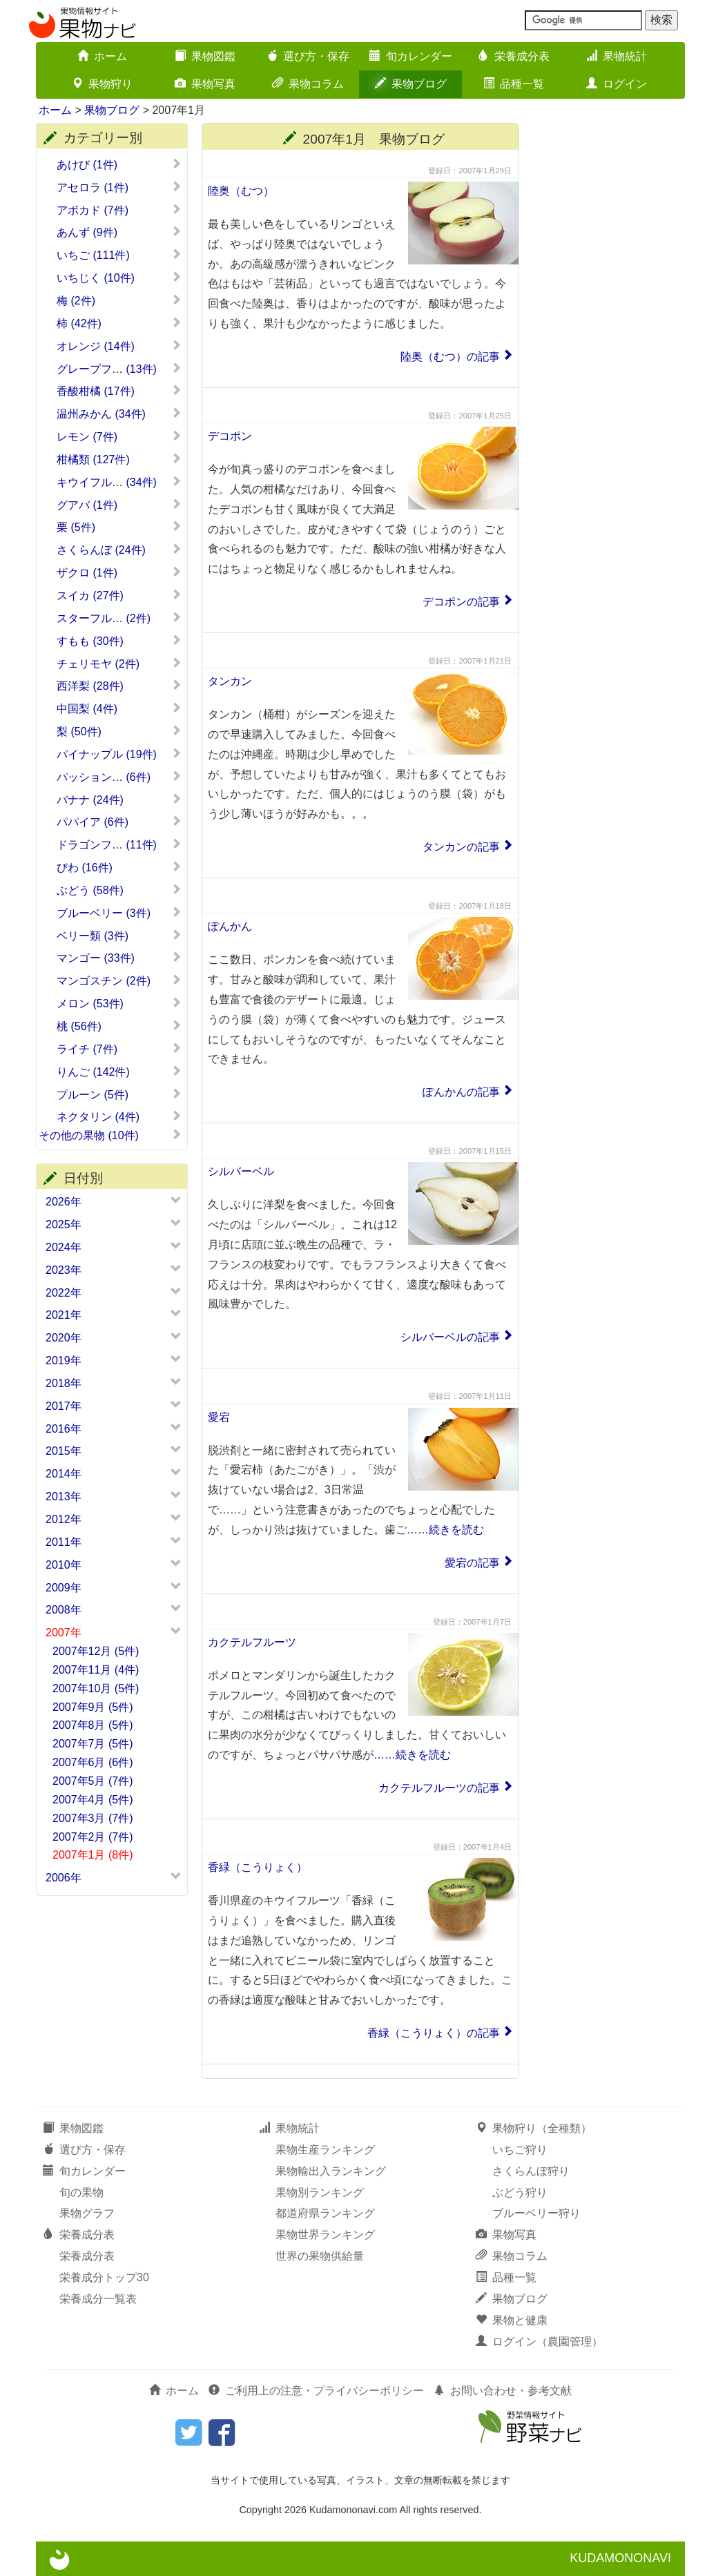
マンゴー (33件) (119, 957)
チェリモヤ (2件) (119, 663)
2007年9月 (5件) (92, 1707)
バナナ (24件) (119, 799)
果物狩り (102, 84)
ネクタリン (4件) (119, 1116)
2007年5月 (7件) (92, 1781)
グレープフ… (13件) (119, 368)
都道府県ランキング (325, 2213)
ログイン (616, 84)
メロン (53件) (119, 1003)
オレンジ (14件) (119, 346)
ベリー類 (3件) (119, 935)
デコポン (230, 436)
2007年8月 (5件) (92, 1725)
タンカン (230, 681)
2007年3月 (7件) (92, 1818)
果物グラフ (87, 2213)
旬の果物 (81, 2192)
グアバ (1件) (119, 504)
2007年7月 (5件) (92, 1744)
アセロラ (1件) (119, 187)
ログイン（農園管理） (539, 2341)
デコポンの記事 (461, 602)
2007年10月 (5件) (95, 1688)
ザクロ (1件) (119, 572)
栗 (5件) (119, 527)
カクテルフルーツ (252, 1642)
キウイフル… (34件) (119, 482)
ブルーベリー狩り (536, 2213)
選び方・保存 (308, 56)
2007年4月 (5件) (92, 1799)
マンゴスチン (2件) (119, 980)
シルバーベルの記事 (450, 1337)
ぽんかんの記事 (461, 1092)
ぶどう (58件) (119, 890)
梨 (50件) (119, 731)
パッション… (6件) (119, 777)
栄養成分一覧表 (98, 2299)
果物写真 (205, 84)
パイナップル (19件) (119, 754)
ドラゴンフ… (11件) (119, 844)
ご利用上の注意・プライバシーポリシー (316, 2390)
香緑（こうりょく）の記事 (433, 2033)
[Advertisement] (609, 330)
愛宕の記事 (472, 1563)
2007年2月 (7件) (92, 1837)
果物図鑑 (205, 56)
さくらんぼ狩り (531, 2171)
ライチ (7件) (119, 1049)
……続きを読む (445, 1530)
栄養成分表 (514, 56)
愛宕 (219, 1417)
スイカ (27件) (119, 595)
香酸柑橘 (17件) (119, 391)
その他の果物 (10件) (110, 1135)
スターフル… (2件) (119, 618)
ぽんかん (230, 926)
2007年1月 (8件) (92, 1855)
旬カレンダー (410, 56)
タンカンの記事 (461, 847)
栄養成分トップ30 (104, 2277)
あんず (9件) (119, 232)
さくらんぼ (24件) (119, 549)
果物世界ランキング (325, 2234)
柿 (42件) (119, 323)
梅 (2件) (119, 300)
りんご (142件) (119, 1071)
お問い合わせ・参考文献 (503, 2390)
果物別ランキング (319, 2192)
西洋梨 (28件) (119, 685)
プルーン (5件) (119, 1094)
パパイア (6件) (119, 821)
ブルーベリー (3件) (119, 913)
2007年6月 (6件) (92, 1762)
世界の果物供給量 (319, 2256)
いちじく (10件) (119, 277)
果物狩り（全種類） (534, 2128)
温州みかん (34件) (119, 413)
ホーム (102, 56)
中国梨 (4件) (119, 708)
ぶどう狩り (520, 2192)
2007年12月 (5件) (95, 1651)
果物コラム (308, 84)
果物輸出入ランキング (330, 2171)
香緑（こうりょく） (257, 1867)
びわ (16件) (119, 867)
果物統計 (616, 56)
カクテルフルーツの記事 (439, 1788)
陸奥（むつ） (241, 191)
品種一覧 (513, 84)
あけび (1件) (119, 164)
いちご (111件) (119, 255)
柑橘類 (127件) (119, 459)
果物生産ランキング (325, 2150)
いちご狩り (520, 2150)
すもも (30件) (119, 641)
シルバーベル (241, 1171)
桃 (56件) (119, 1026)
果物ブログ (411, 84)
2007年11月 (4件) (95, 1670)
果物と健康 (512, 2320)
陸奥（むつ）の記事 (450, 356)
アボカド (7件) (119, 210)
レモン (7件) (119, 436)
